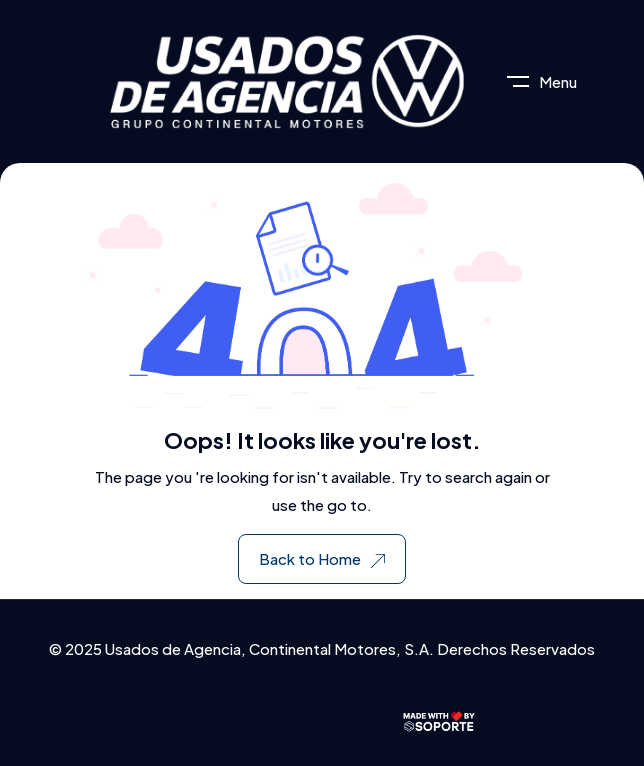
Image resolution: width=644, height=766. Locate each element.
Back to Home (322, 558)
